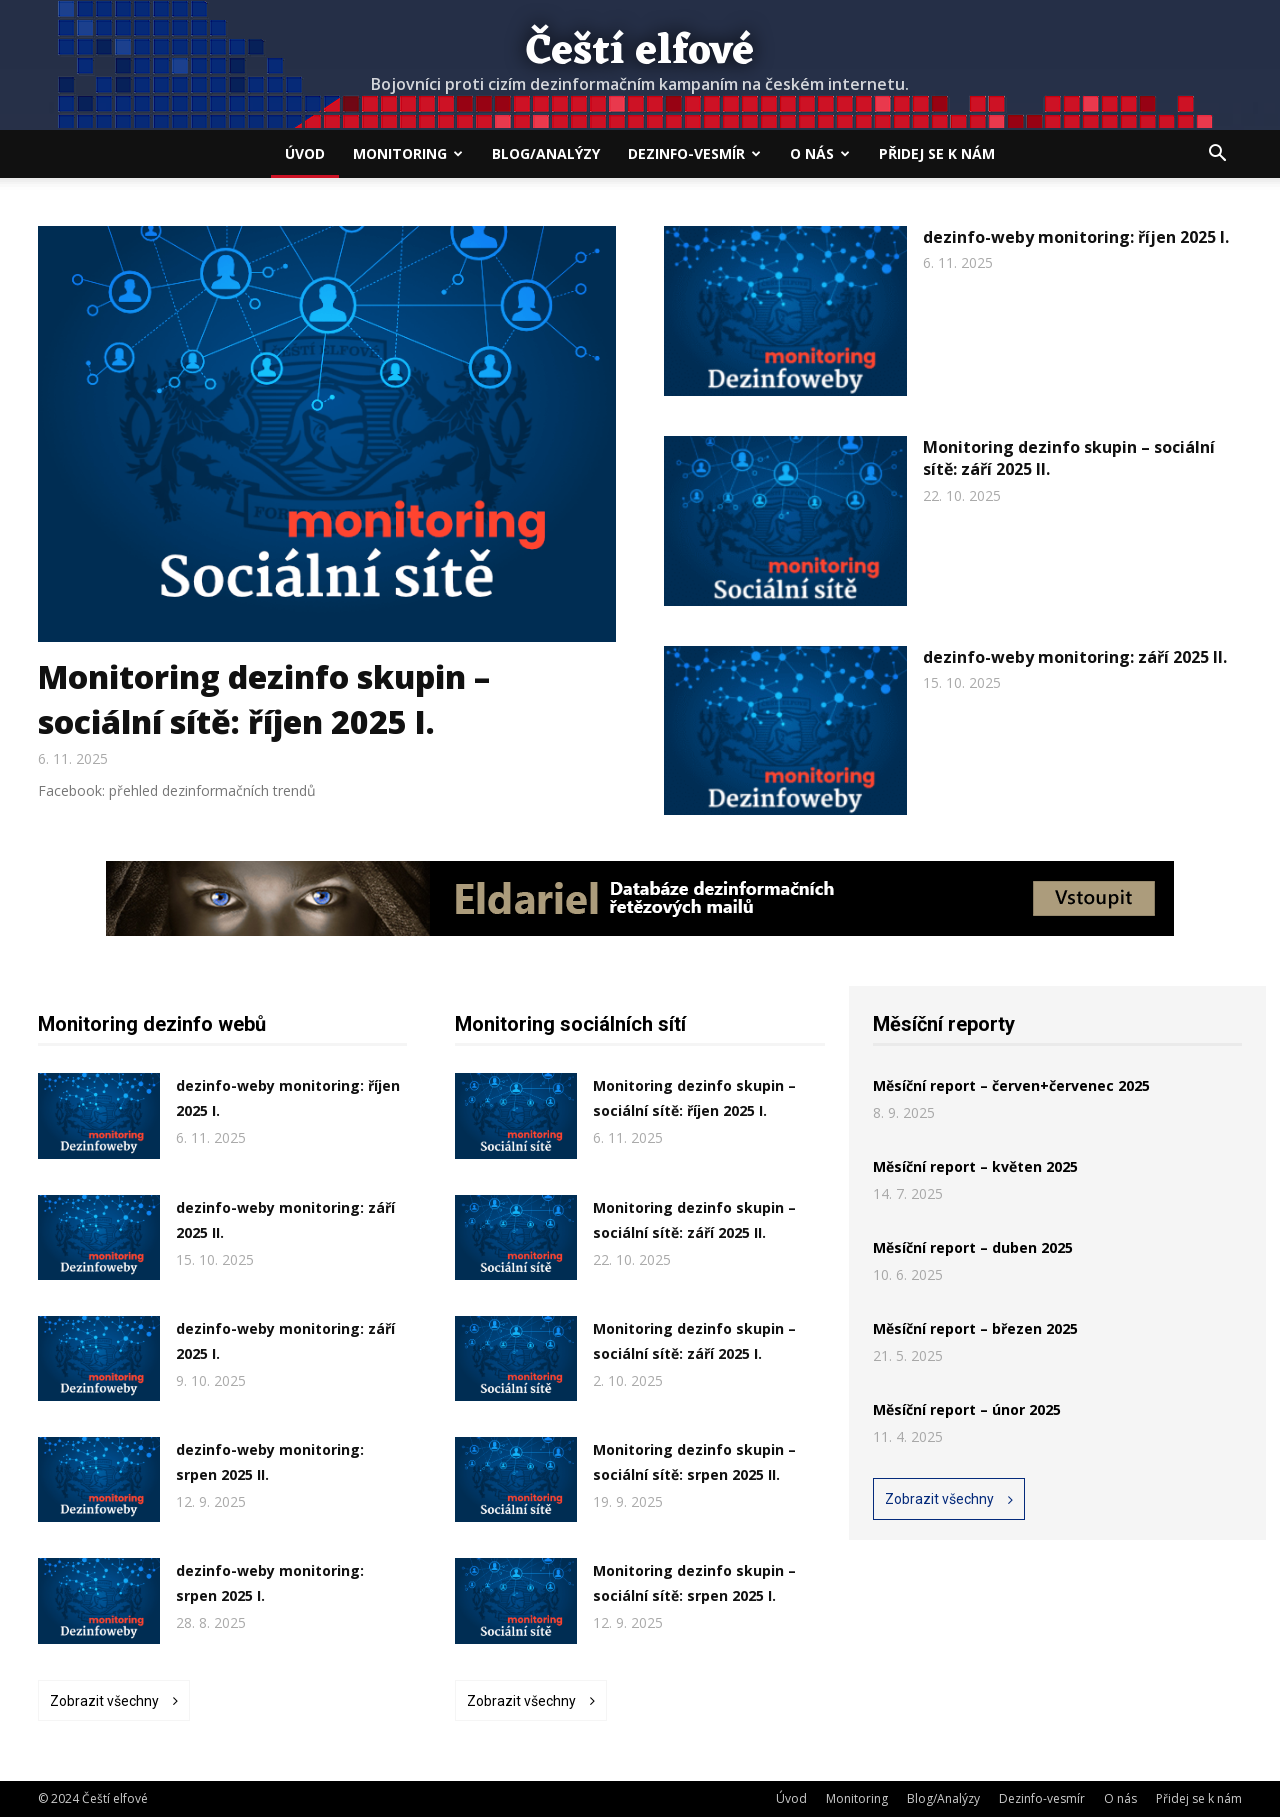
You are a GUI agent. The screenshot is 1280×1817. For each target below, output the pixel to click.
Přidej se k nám (937, 153)
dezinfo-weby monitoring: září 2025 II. (1075, 657)
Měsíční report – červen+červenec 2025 (1011, 1085)
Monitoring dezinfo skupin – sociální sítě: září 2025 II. (1069, 458)
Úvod (305, 153)
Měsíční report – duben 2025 (973, 1247)
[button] (1218, 155)
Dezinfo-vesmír (694, 153)
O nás (820, 153)
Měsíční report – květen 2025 (975, 1166)
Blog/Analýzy (546, 153)
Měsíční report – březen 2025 (975, 1328)
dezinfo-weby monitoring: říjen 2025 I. (1076, 237)
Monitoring (408, 153)
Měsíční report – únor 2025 (967, 1409)
